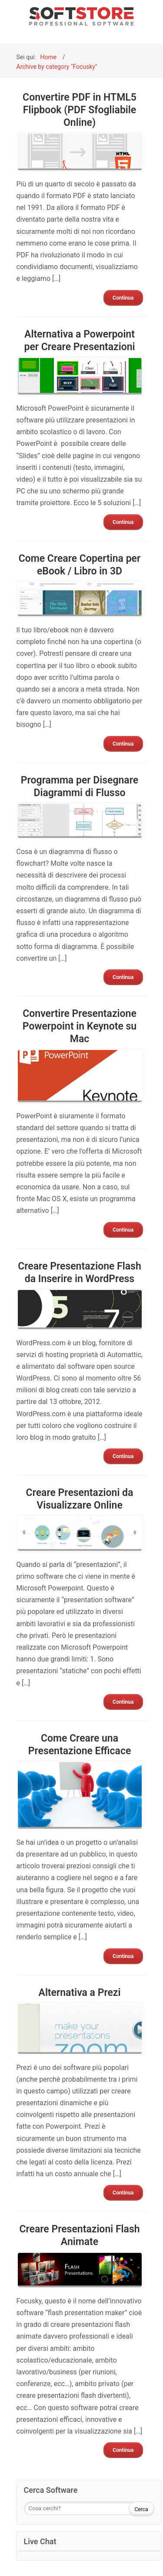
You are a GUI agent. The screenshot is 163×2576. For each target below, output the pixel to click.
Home (48, 57)
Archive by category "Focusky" (57, 66)
